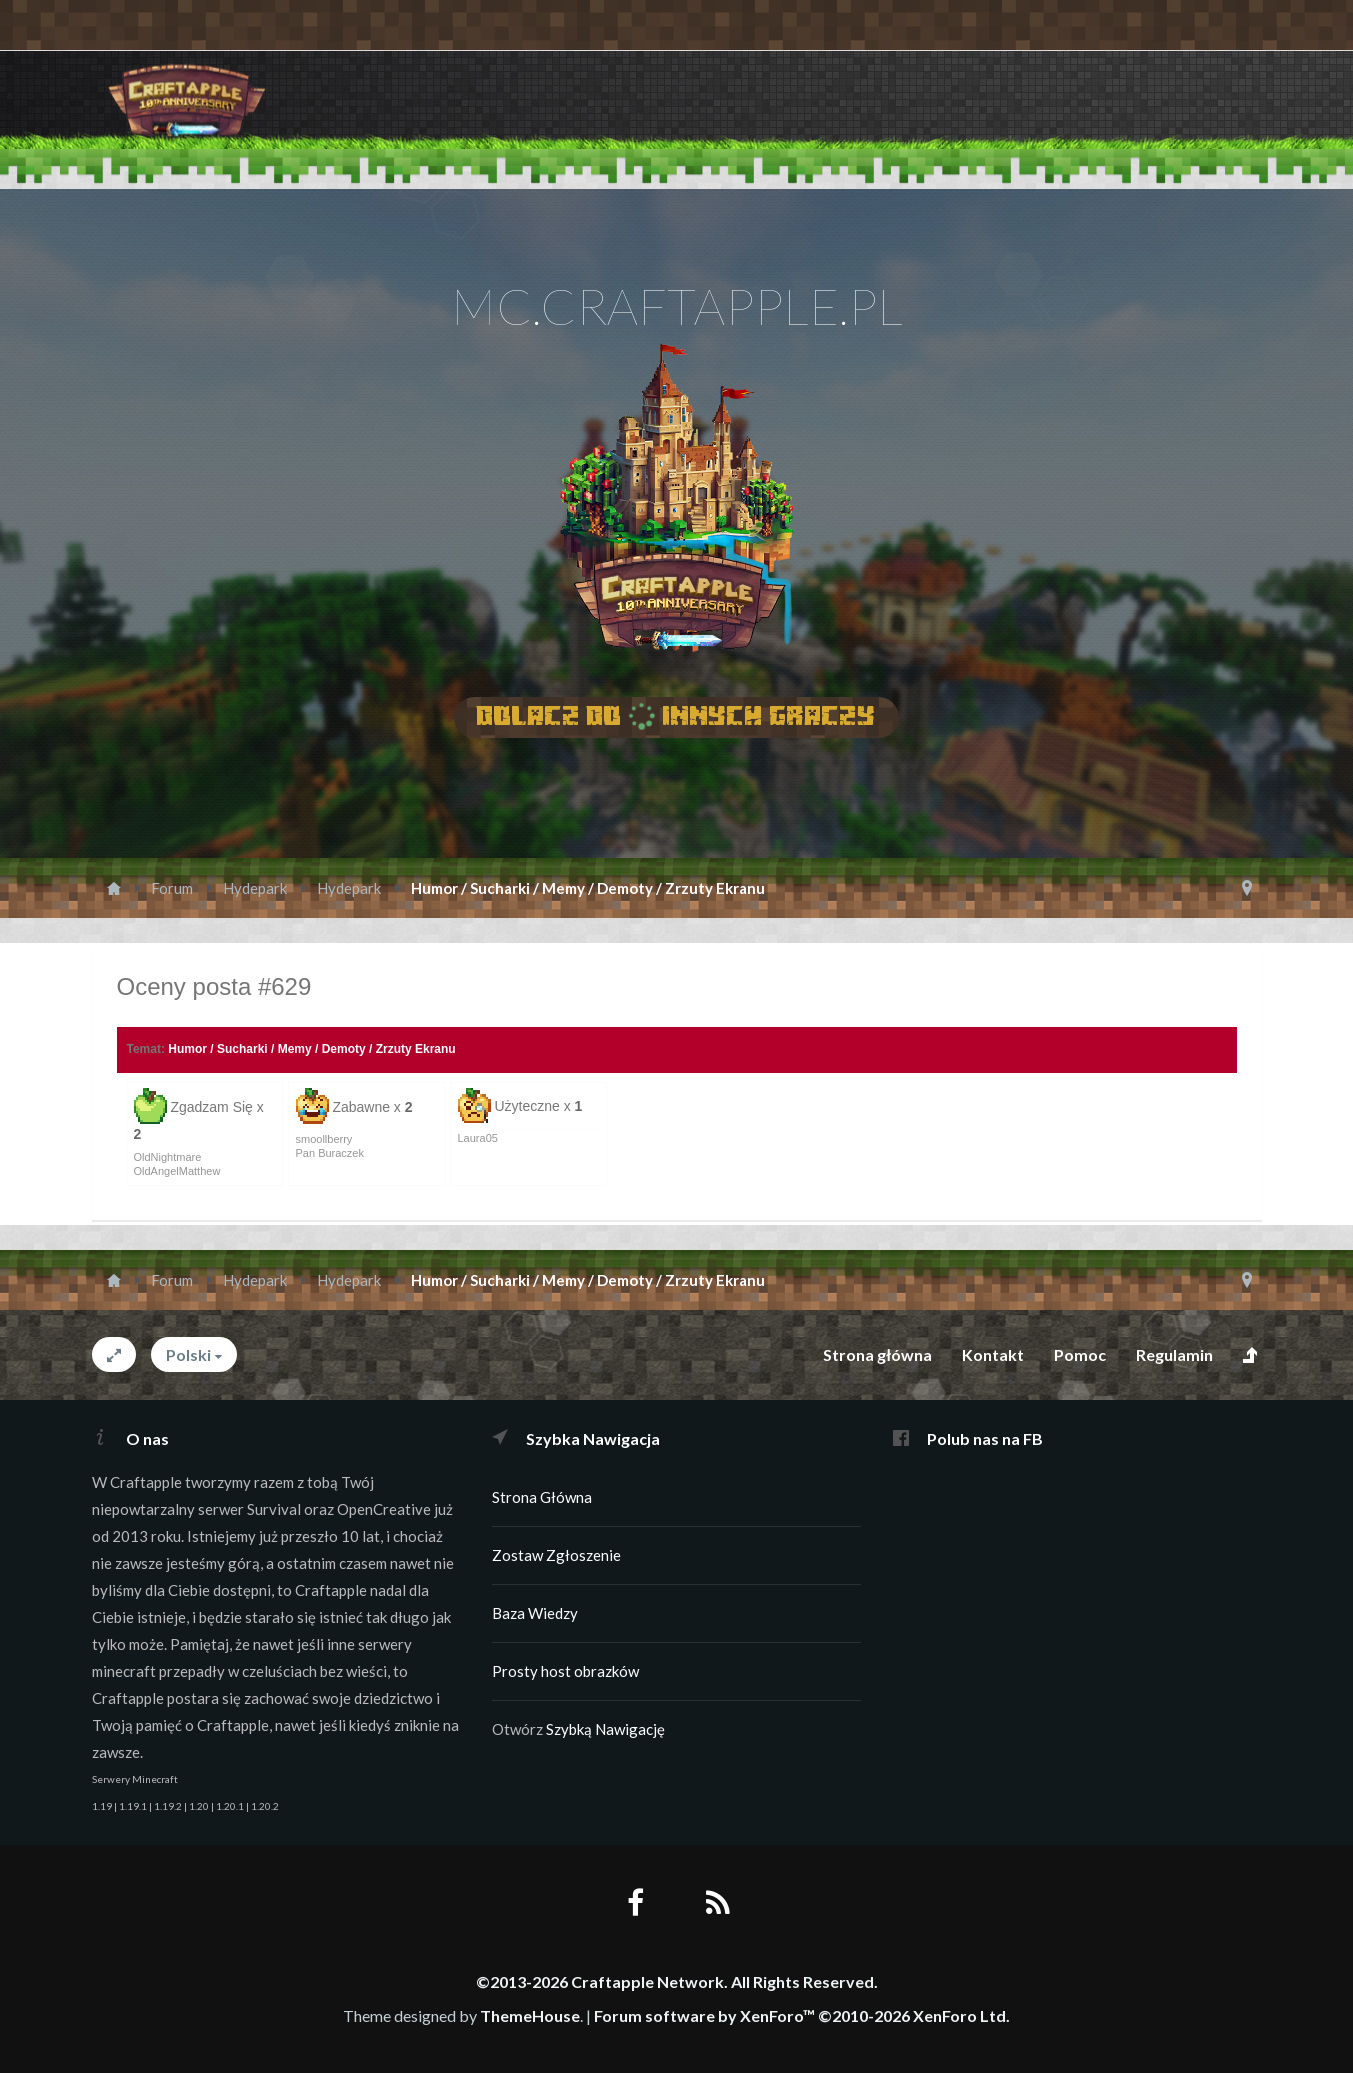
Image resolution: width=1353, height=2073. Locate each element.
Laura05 (478, 1138)
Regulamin (1174, 1354)
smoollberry (324, 1139)
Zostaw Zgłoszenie (556, 1555)
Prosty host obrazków (565, 1671)
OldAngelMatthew (177, 1171)
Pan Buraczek (330, 1153)
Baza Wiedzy (535, 1613)
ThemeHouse (530, 2015)
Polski (188, 1354)
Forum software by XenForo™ (802, 2015)
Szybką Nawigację (605, 1729)
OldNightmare (168, 1157)
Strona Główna (542, 1497)
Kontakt (993, 1354)
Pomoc (1080, 1354)
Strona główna (877, 1354)
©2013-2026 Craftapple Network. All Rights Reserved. (677, 1981)
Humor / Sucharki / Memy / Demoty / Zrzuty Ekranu (311, 1049)
